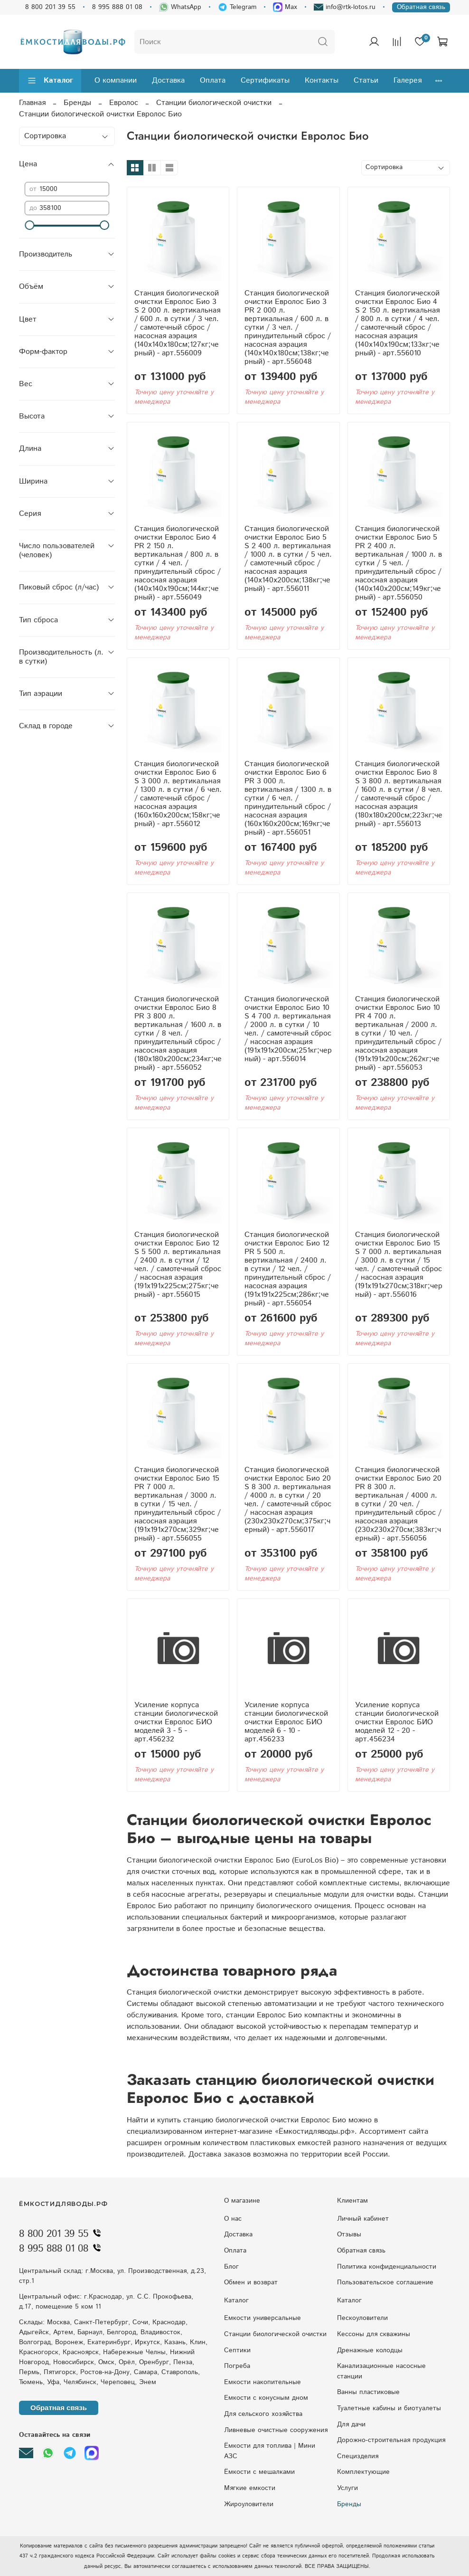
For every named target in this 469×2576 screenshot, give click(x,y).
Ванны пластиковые (368, 2392)
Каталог (50, 80)
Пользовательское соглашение (385, 2282)
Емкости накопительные (262, 2382)
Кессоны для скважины (373, 2334)
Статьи (366, 80)
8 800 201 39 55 (50, 7)
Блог (231, 2267)
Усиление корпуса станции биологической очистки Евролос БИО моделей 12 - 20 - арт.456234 (397, 1722)
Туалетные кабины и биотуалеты (389, 2408)
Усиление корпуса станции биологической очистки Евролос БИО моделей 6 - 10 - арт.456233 (286, 1722)
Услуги (347, 2488)
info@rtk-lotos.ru (344, 7)
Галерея (408, 80)
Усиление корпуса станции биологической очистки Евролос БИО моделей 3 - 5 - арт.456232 (176, 1722)
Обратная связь (421, 7)
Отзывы (349, 2234)
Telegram (237, 7)
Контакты (321, 80)
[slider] (29, 225)
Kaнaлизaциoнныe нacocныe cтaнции (381, 2371)
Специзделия (357, 2456)
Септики (237, 2350)
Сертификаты (265, 80)
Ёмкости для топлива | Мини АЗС (269, 2451)
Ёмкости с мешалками (259, 2472)
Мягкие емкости (249, 2488)
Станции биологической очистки (214, 102)
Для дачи (351, 2424)
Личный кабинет (363, 2219)
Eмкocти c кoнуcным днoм (266, 2398)
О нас (233, 2219)
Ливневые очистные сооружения (276, 2430)
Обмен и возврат (251, 2282)
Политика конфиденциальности (386, 2267)
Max (285, 7)
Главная (32, 102)
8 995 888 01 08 (117, 7)
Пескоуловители (362, 2318)
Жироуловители (248, 2504)
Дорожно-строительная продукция (391, 2440)
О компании (115, 80)
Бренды (77, 102)
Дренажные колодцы (370, 2350)
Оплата (212, 80)
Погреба (237, 2366)
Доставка (168, 80)
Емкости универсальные (262, 2318)
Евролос (123, 102)
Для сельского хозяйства (263, 2414)
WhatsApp (180, 7)
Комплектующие (363, 2472)
